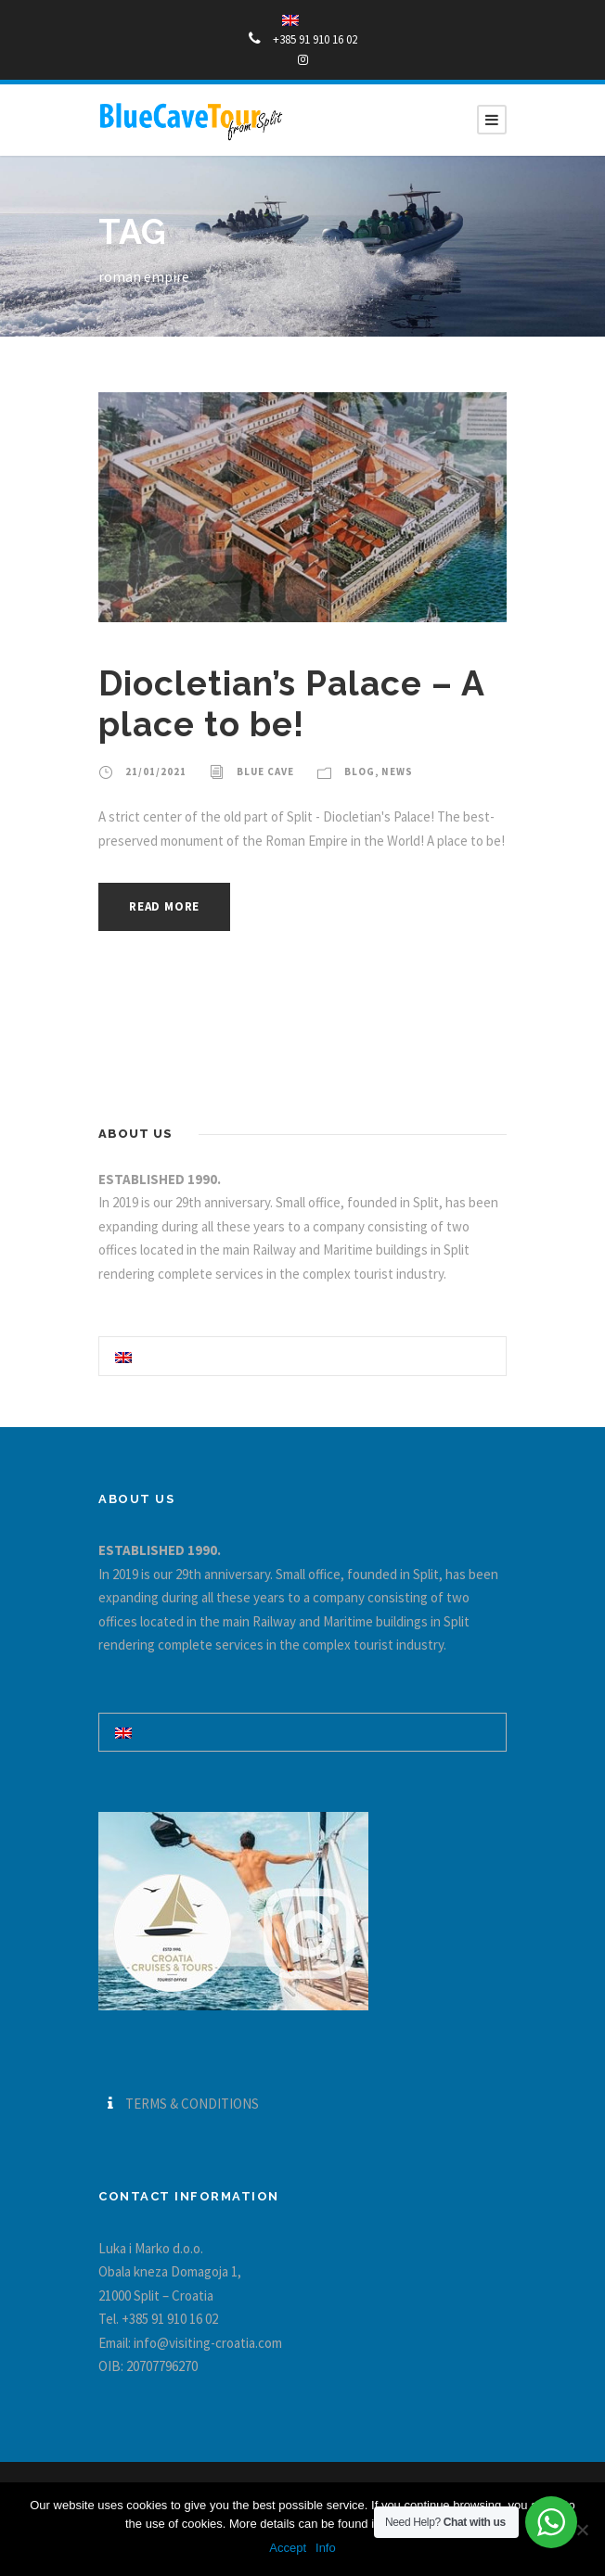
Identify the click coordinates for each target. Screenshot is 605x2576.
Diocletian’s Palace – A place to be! (291, 704)
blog (359, 771)
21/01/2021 (156, 771)
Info (325, 2548)
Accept (287, 2548)
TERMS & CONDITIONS (192, 2103)
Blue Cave (265, 771)
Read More (164, 906)
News (397, 771)
